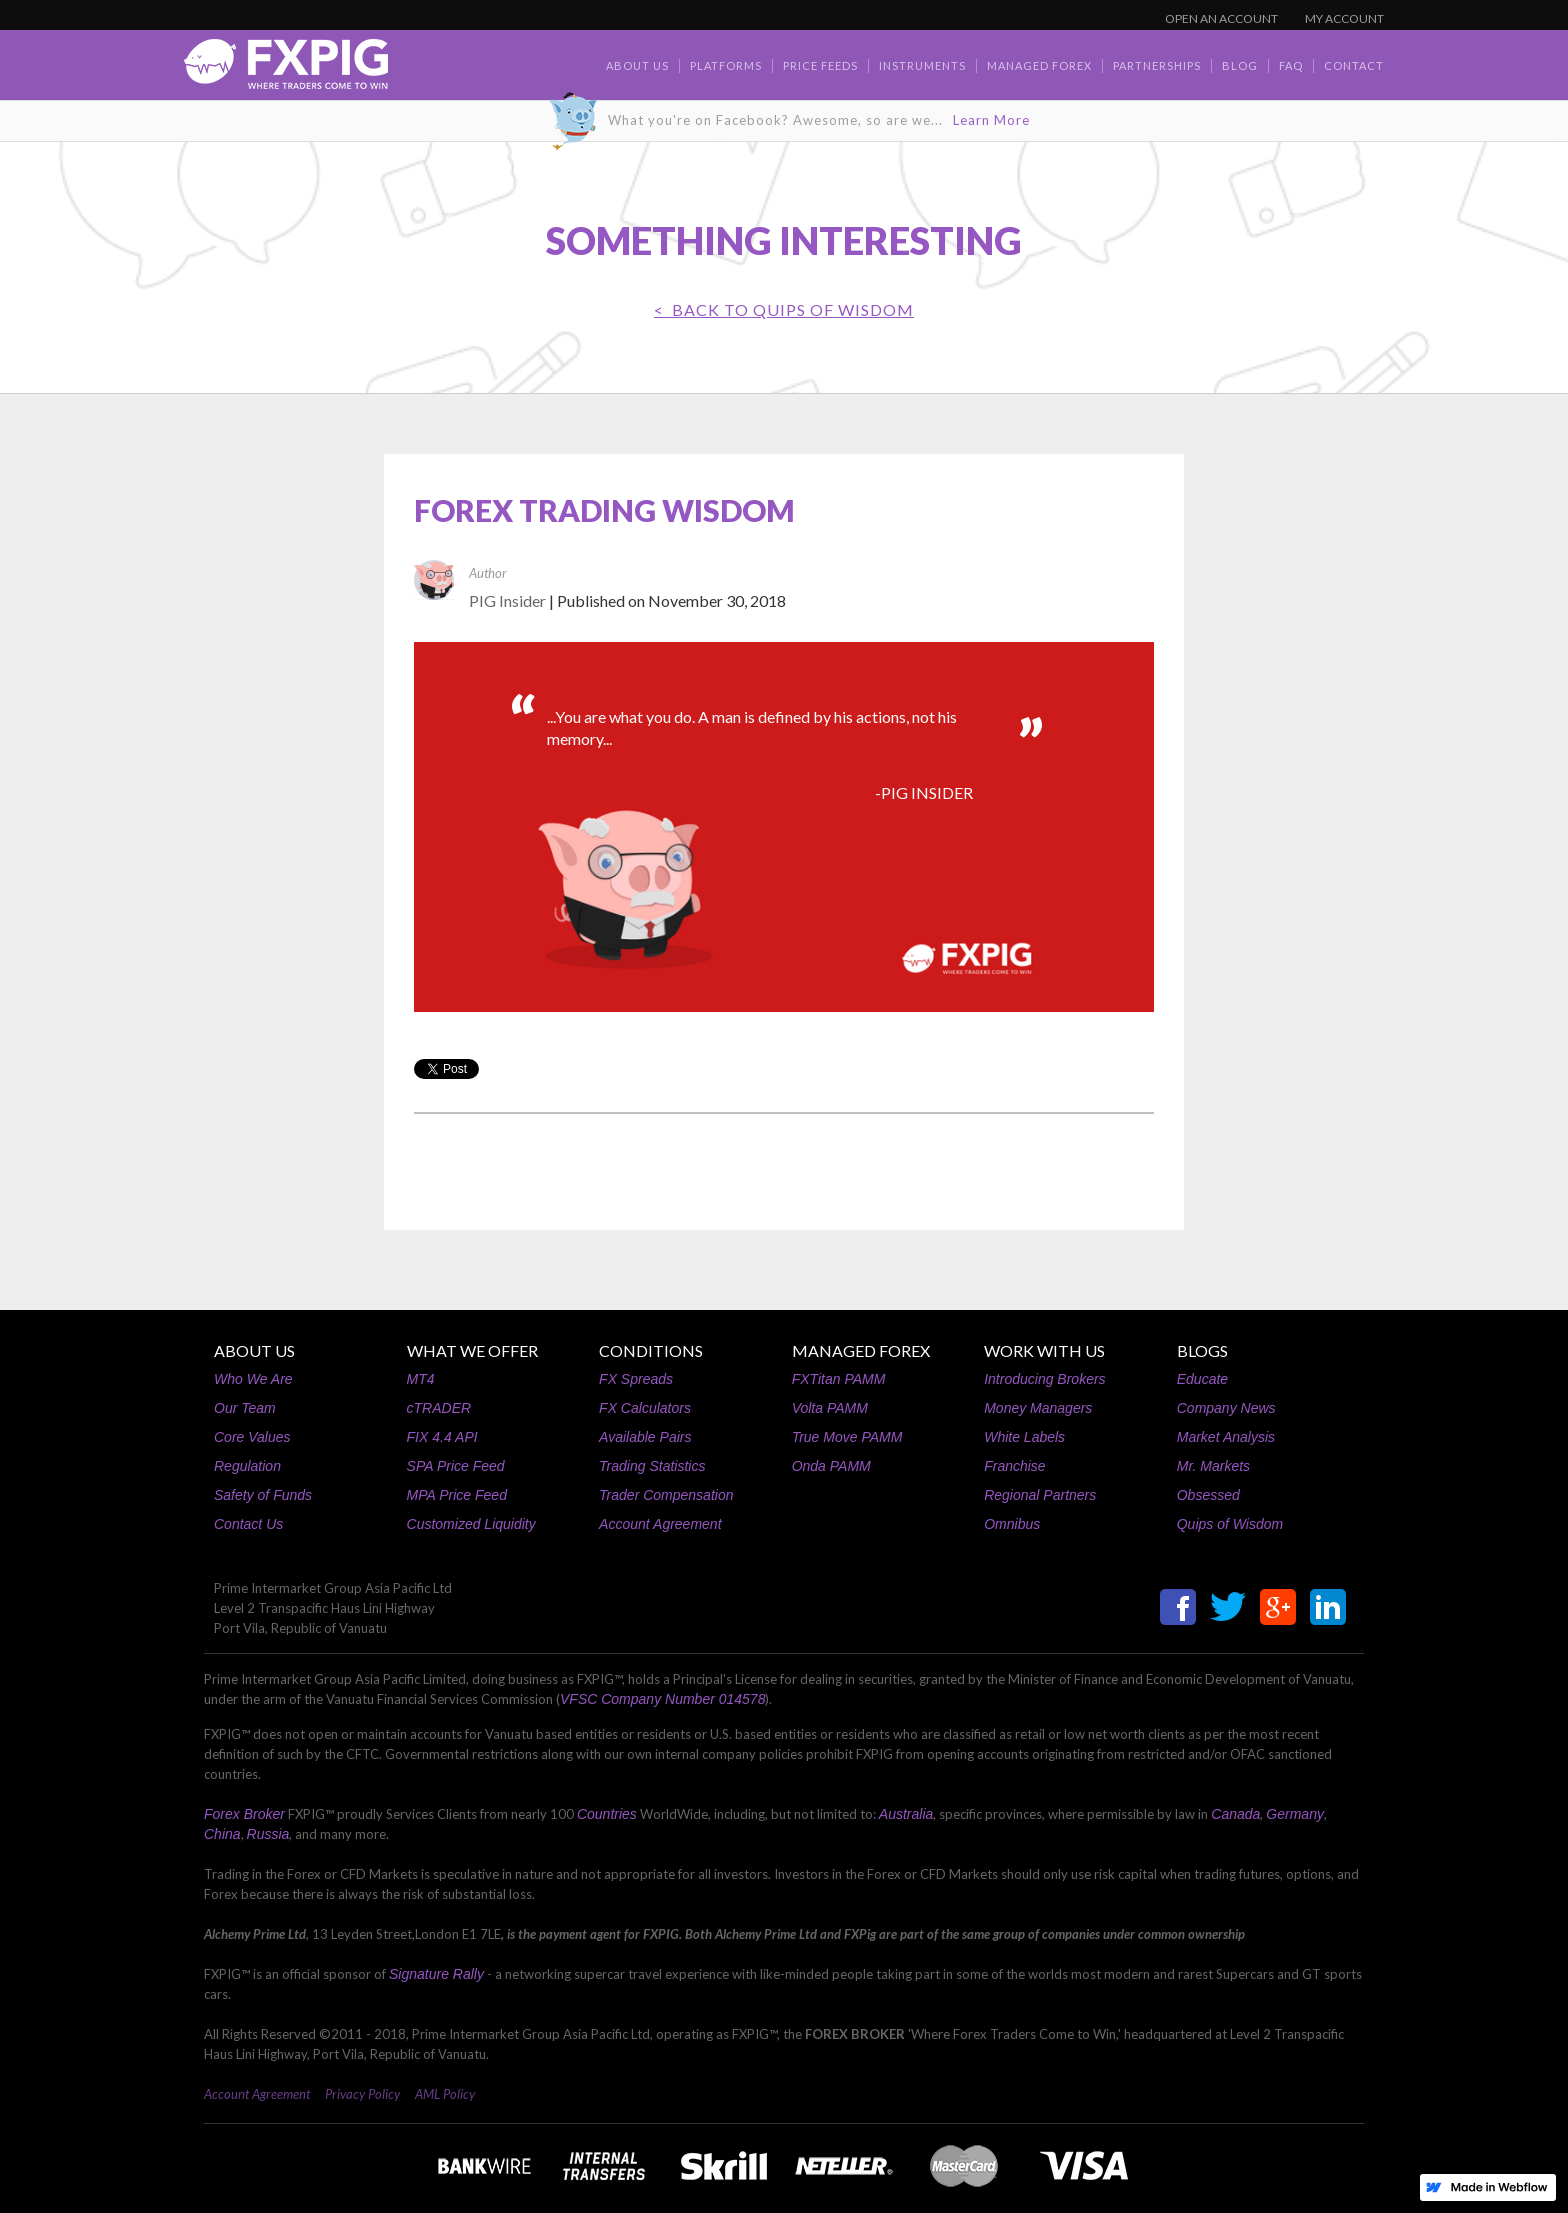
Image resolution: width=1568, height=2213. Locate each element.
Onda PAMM (831, 1466)
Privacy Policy (362, 2094)
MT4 (421, 1379)
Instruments (922, 65)
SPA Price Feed (456, 1466)
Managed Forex (1039, 65)
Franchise (1014, 1466)
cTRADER (439, 1408)
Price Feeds (820, 65)
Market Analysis (1226, 1437)
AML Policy (445, 2094)
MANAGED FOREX (861, 1350)
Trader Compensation (666, 1495)
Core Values (252, 1437)
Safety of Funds (263, 1495)
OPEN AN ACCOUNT (1221, 18)
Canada (1235, 1814)
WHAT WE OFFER (472, 1350)
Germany (1295, 1814)
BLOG (1240, 65)
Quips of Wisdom (1230, 1524)
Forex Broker (244, 1814)
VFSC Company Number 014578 (662, 1699)
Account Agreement (660, 1524)
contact (1354, 65)
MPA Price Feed (457, 1495)
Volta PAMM (830, 1408)
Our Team (245, 1408)
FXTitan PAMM (839, 1379)
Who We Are (253, 1379)
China (222, 1834)
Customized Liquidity (471, 1524)
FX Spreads (636, 1379)
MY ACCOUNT (1344, 18)
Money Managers (1038, 1408)
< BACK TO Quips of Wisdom (784, 309)
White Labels (1024, 1437)
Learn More (991, 120)
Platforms (726, 65)
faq (1291, 65)
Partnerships (1157, 65)
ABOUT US (254, 1350)
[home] (286, 69)
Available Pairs (645, 1437)
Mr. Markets (1213, 1466)
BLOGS (1202, 1350)
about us (637, 65)
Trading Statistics (652, 1466)
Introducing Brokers (1044, 1379)
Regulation (247, 1466)
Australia (906, 1814)
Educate (1202, 1379)
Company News (1226, 1408)
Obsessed (1208, 1495)
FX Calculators (645, 1408)
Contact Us (248, 1524)
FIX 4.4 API (442, 1437)
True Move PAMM (847, 1437)
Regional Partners (1040, 1495)
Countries (607, 1814)
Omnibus (1012, 1524)
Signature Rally (436, 1974)
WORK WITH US (1044, 1350)
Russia (268, 1834)
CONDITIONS (651, 1350)
